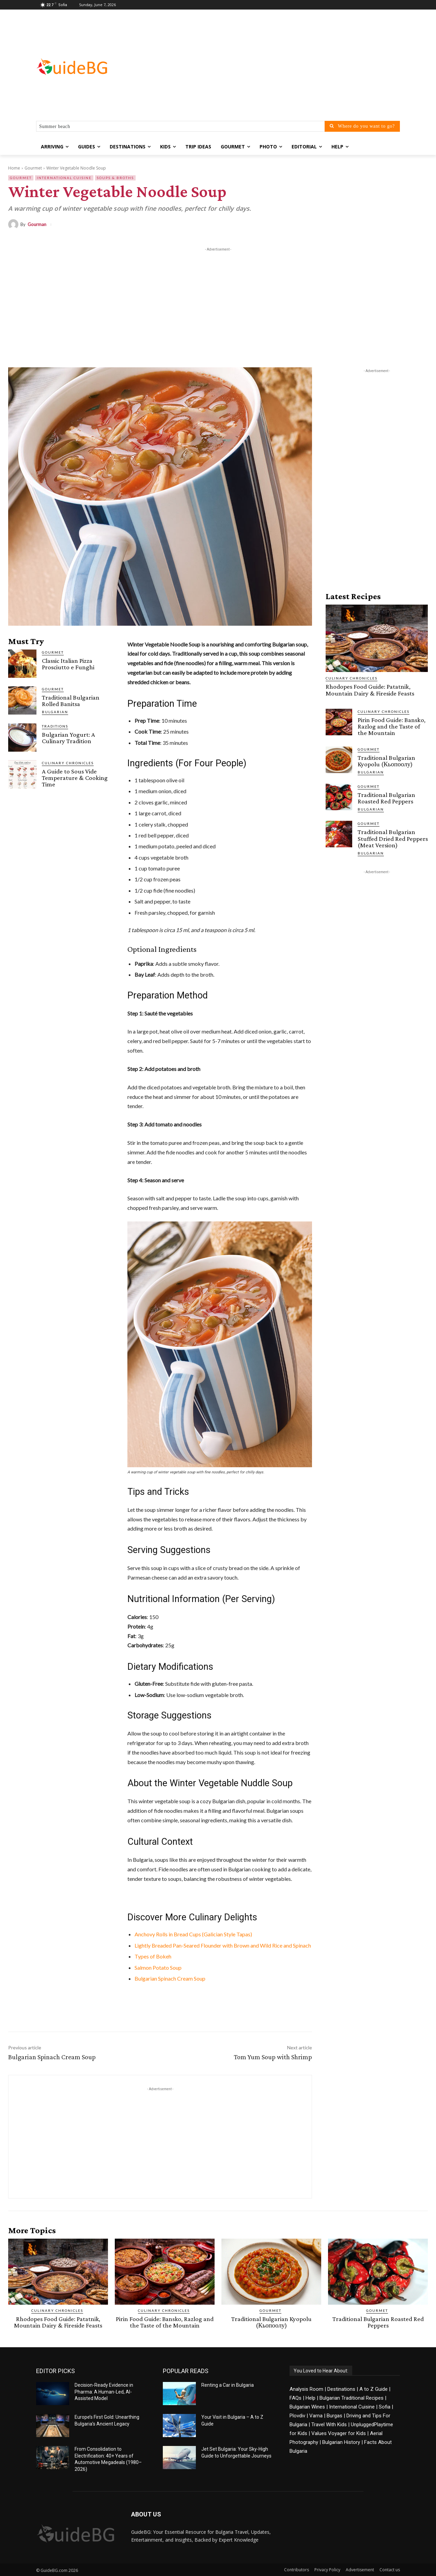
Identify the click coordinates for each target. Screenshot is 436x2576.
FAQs (295, 2398)
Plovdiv (297, 2415)
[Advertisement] (272, 66)
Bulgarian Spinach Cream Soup (170, 1978)
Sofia (384, 2406)
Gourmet (33, 168)
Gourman (37, 224)
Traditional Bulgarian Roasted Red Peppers (386, 797)
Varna (316, 2415)
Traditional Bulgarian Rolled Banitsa (70, 700)
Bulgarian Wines (307, 2406)
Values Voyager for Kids (338, 2433)
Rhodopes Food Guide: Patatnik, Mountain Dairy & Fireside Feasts (370, 690)
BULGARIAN (55, 712)
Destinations (341, 2389)
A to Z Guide (373, 2389)
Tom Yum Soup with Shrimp (273, 2057)
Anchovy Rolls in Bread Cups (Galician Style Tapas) (193, 1934)
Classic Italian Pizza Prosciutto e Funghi (68, 664)
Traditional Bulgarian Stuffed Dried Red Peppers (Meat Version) (393, 838)
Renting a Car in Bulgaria (227, 2384)
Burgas (334, 2415)
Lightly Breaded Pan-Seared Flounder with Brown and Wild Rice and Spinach (223, 1945)
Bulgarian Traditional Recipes (352, 2398)
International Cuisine (64, 177)
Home (14, 168)
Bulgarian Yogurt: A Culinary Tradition (68, 738)
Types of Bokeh (153, 1956)
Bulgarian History (341, 2442)
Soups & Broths (115, 177)
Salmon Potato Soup (158, 1967)
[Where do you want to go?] (362, 126)
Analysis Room (306, 2389)
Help (310, 2398)
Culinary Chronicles (68, 763)
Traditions (55, 726)
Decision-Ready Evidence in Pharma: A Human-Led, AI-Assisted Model (104, 2391)
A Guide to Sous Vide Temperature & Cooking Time (75, 778)
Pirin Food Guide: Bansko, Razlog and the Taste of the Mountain (391, 726)
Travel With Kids (329, 2424)
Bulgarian (371, 772)
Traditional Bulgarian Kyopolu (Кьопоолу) (386, 760)
